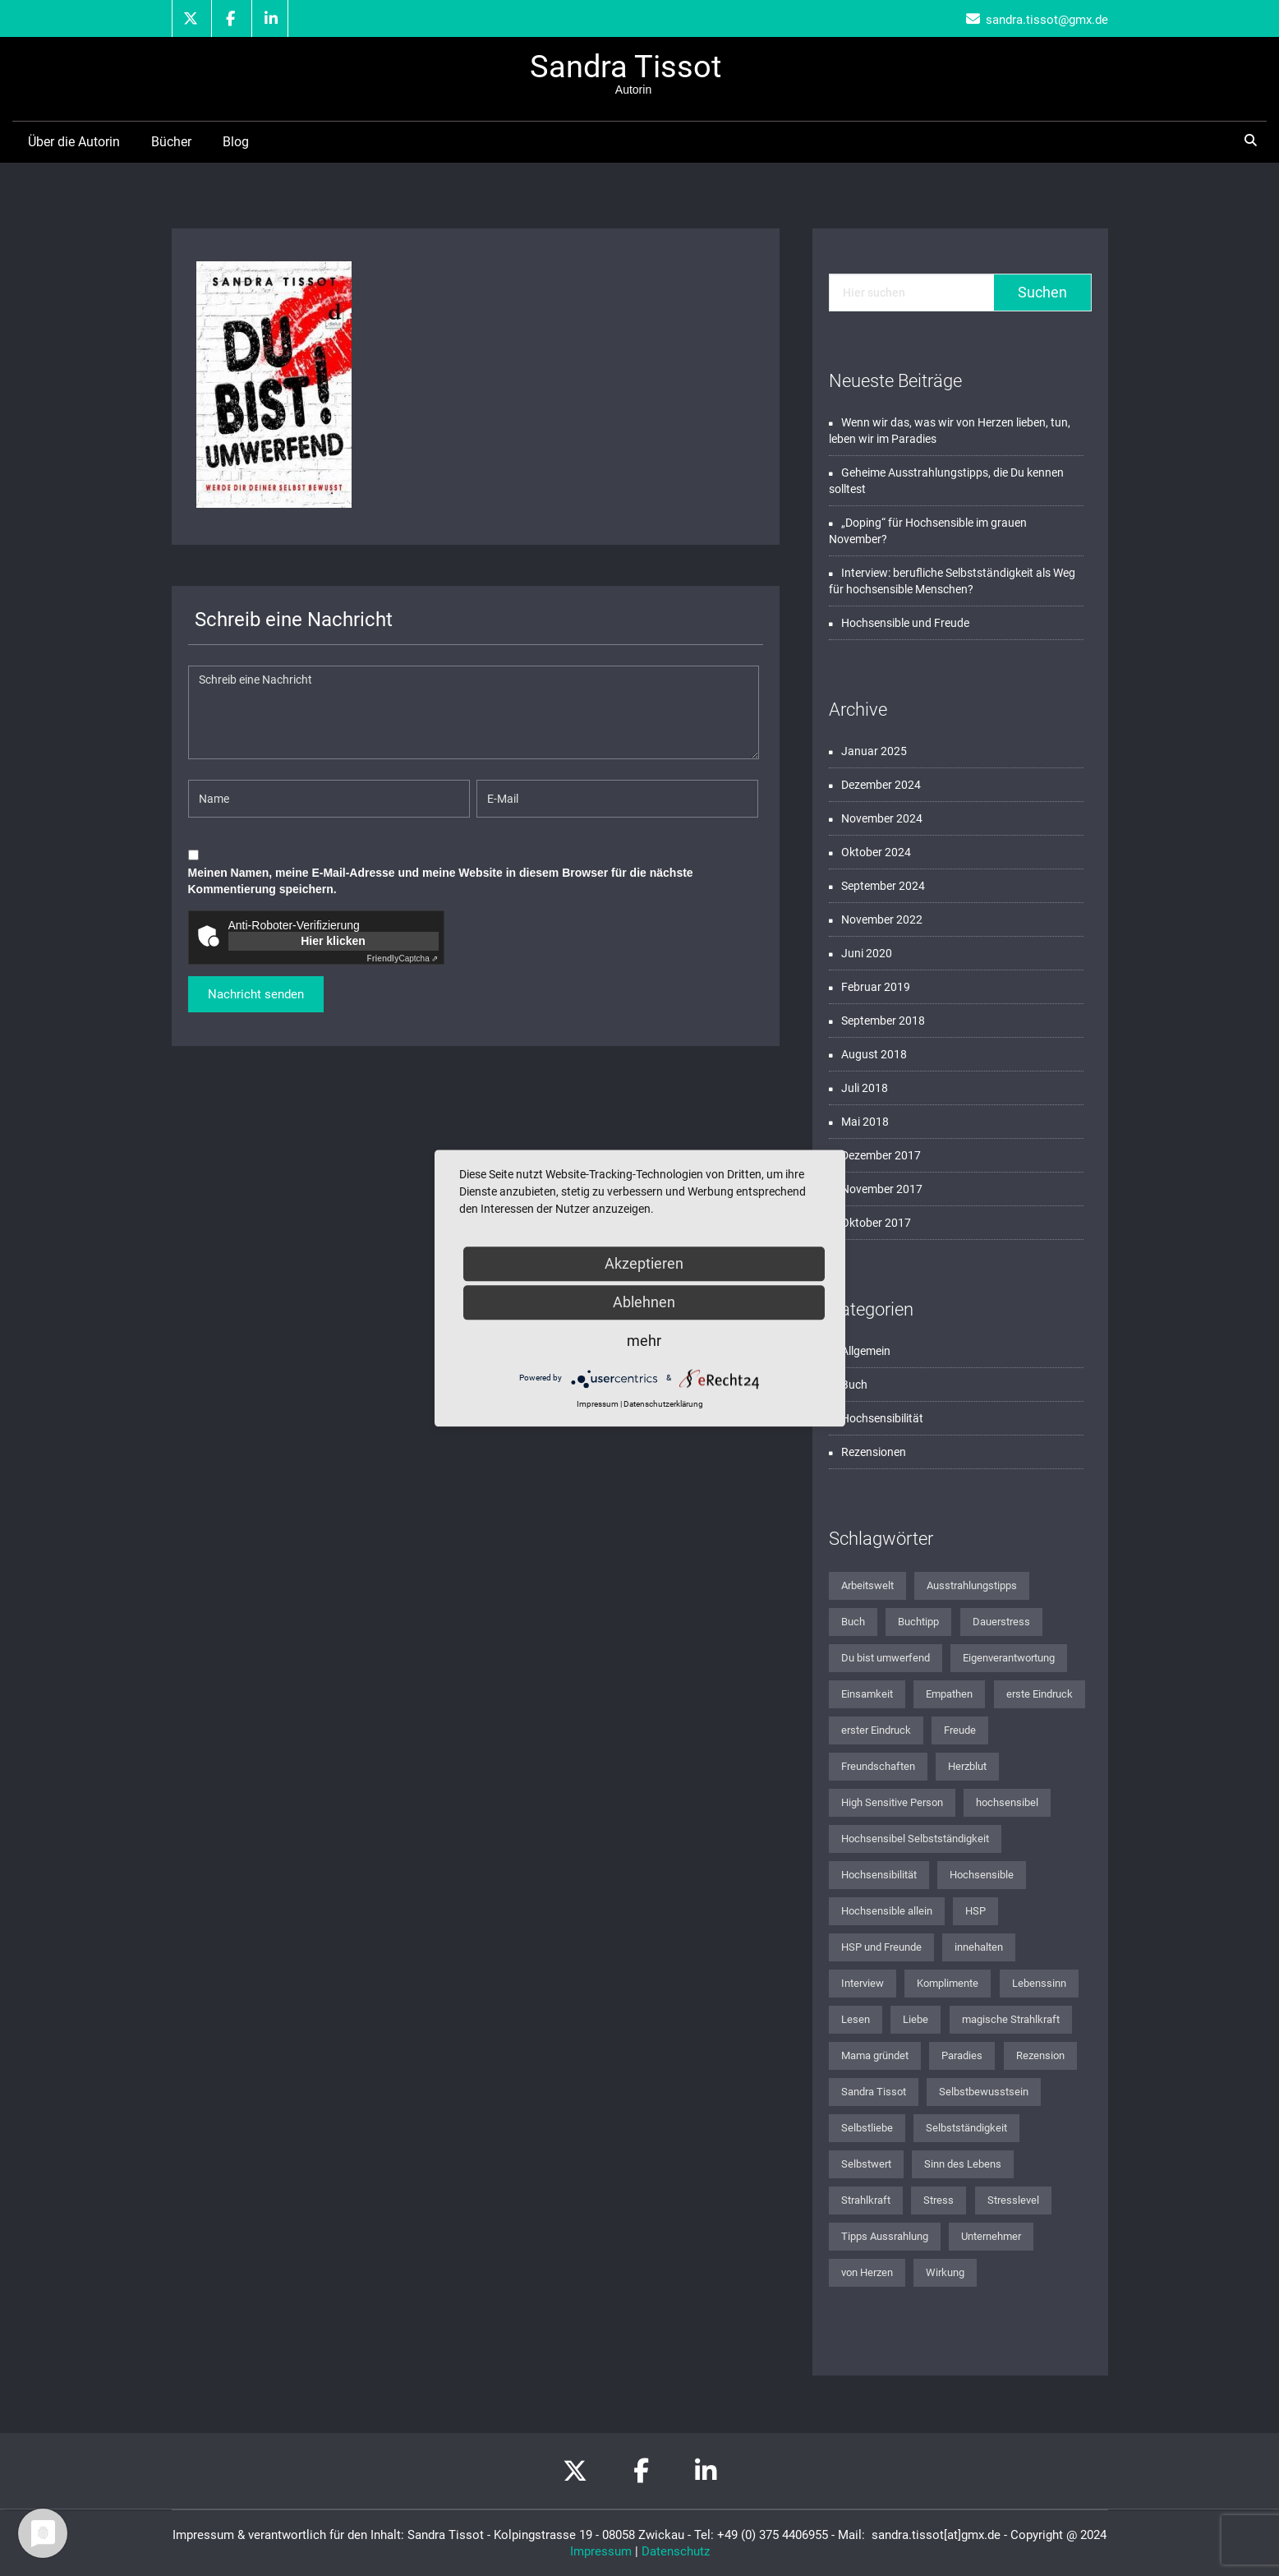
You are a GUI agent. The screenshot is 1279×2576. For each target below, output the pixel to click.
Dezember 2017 (881, 1155)
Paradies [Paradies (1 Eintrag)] (961, 2055)
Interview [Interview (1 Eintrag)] (862, 1983)
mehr (644, 1340)
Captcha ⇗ (403, 958)
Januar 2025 (874, 751)
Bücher (171, 142)
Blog (236, 142)
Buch (854, 1384)
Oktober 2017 (876, 1222)
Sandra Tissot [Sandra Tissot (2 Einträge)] (873, 2091)
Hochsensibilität (882, 1418)
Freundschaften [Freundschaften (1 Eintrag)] (878, 1766)
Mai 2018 (865, 1121)
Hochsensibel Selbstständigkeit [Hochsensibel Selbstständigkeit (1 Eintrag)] (915, 1838)
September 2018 (883, 1020)
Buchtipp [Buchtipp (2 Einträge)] (918, 1621)
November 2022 (881, 919)
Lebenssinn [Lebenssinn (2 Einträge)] (1039, 1983)
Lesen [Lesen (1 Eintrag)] (855, 2019)
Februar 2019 (875, 986)
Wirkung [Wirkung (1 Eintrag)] (945, 2272)
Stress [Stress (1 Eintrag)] (938, 2200)
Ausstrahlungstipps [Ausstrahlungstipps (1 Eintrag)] (972, 1585)
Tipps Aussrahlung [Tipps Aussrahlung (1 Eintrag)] (884, 2236)
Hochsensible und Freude (905, 622)
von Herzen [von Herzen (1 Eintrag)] (867, 2272)
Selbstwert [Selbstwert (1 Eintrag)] (866, 2164)
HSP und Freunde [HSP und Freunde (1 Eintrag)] (881, 1947)
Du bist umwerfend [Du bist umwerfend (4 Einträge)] (885, 1658)
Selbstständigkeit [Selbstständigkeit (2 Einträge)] (966, 2128)
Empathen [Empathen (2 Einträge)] (949, 1694)
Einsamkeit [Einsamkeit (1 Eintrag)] (867, 1694)
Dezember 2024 (881, 784)
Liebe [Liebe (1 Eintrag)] (915, 2019)
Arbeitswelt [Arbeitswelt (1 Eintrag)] (867, 1585)
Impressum (601, 2551)
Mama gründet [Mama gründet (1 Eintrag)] (875, 2055)
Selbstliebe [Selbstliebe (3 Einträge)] (867, 2128)
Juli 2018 (864, 1087)
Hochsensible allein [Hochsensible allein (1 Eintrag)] (886, 1911)
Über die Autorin (74, 142)
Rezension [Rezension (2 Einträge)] (1040, 2055)
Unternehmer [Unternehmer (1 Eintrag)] (991, 2236)
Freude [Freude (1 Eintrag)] (960, 1730)
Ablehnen (644, 1302)
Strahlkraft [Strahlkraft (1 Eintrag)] (865, 2200)
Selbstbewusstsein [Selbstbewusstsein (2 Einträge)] (983, 2091)
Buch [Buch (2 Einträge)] (853, 1621)
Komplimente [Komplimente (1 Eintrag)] (947, 1983)
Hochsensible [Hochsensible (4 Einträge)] (982, 1875)
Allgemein (865, 1350)
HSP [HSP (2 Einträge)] (975, 1911)
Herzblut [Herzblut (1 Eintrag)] (967, 1766)
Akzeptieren (644, 1263)
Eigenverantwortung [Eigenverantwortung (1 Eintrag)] (1009, 1658)
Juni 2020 (866, 953)
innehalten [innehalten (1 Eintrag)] (979, 1947)
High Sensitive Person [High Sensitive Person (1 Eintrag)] (892, 1802)
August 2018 (874, 1054)
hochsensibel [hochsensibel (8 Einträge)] (1007, 1802)
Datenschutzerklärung (663, 1403)
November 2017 (881, 1189)
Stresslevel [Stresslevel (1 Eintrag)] (1013, 2200)
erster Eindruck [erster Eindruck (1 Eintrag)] (876, 1730)
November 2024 (881, 818)
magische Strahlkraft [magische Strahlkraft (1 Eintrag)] (1011, 2019)
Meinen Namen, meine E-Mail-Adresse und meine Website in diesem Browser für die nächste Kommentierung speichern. (440, 881)
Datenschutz (676, 2551)
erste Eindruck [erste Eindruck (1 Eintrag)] (1039, 1694)
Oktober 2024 (876, 852)
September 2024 (883, 885)
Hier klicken (333, 940)
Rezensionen (873, 1452)
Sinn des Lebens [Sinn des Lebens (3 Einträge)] (962, 2164)
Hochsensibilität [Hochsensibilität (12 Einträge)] (879, 1875)
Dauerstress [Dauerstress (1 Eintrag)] (1001, 1621)
